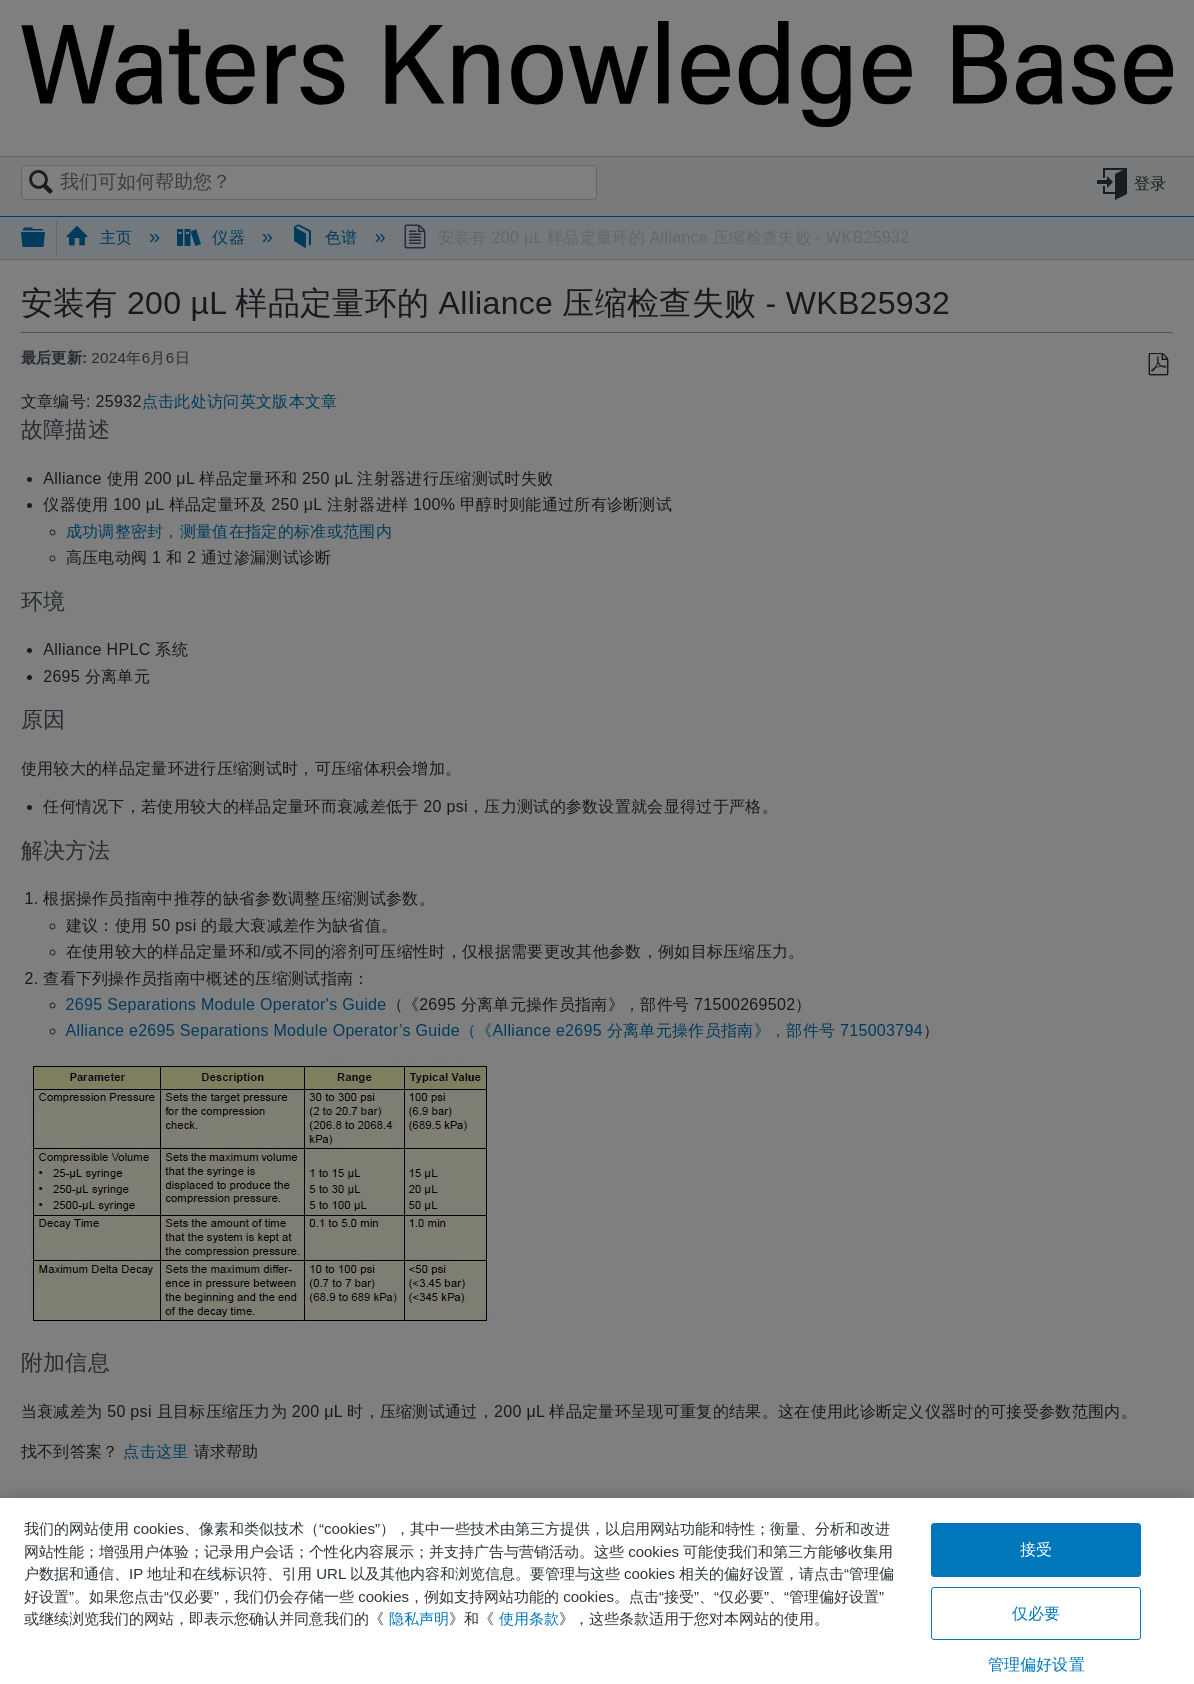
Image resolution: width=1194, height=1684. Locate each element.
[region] (597, 1591)
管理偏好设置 (1036, 1664)
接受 (1036, 1549)
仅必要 (1036, 1613)
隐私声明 (419, 1618)
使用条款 (529, 1618)
